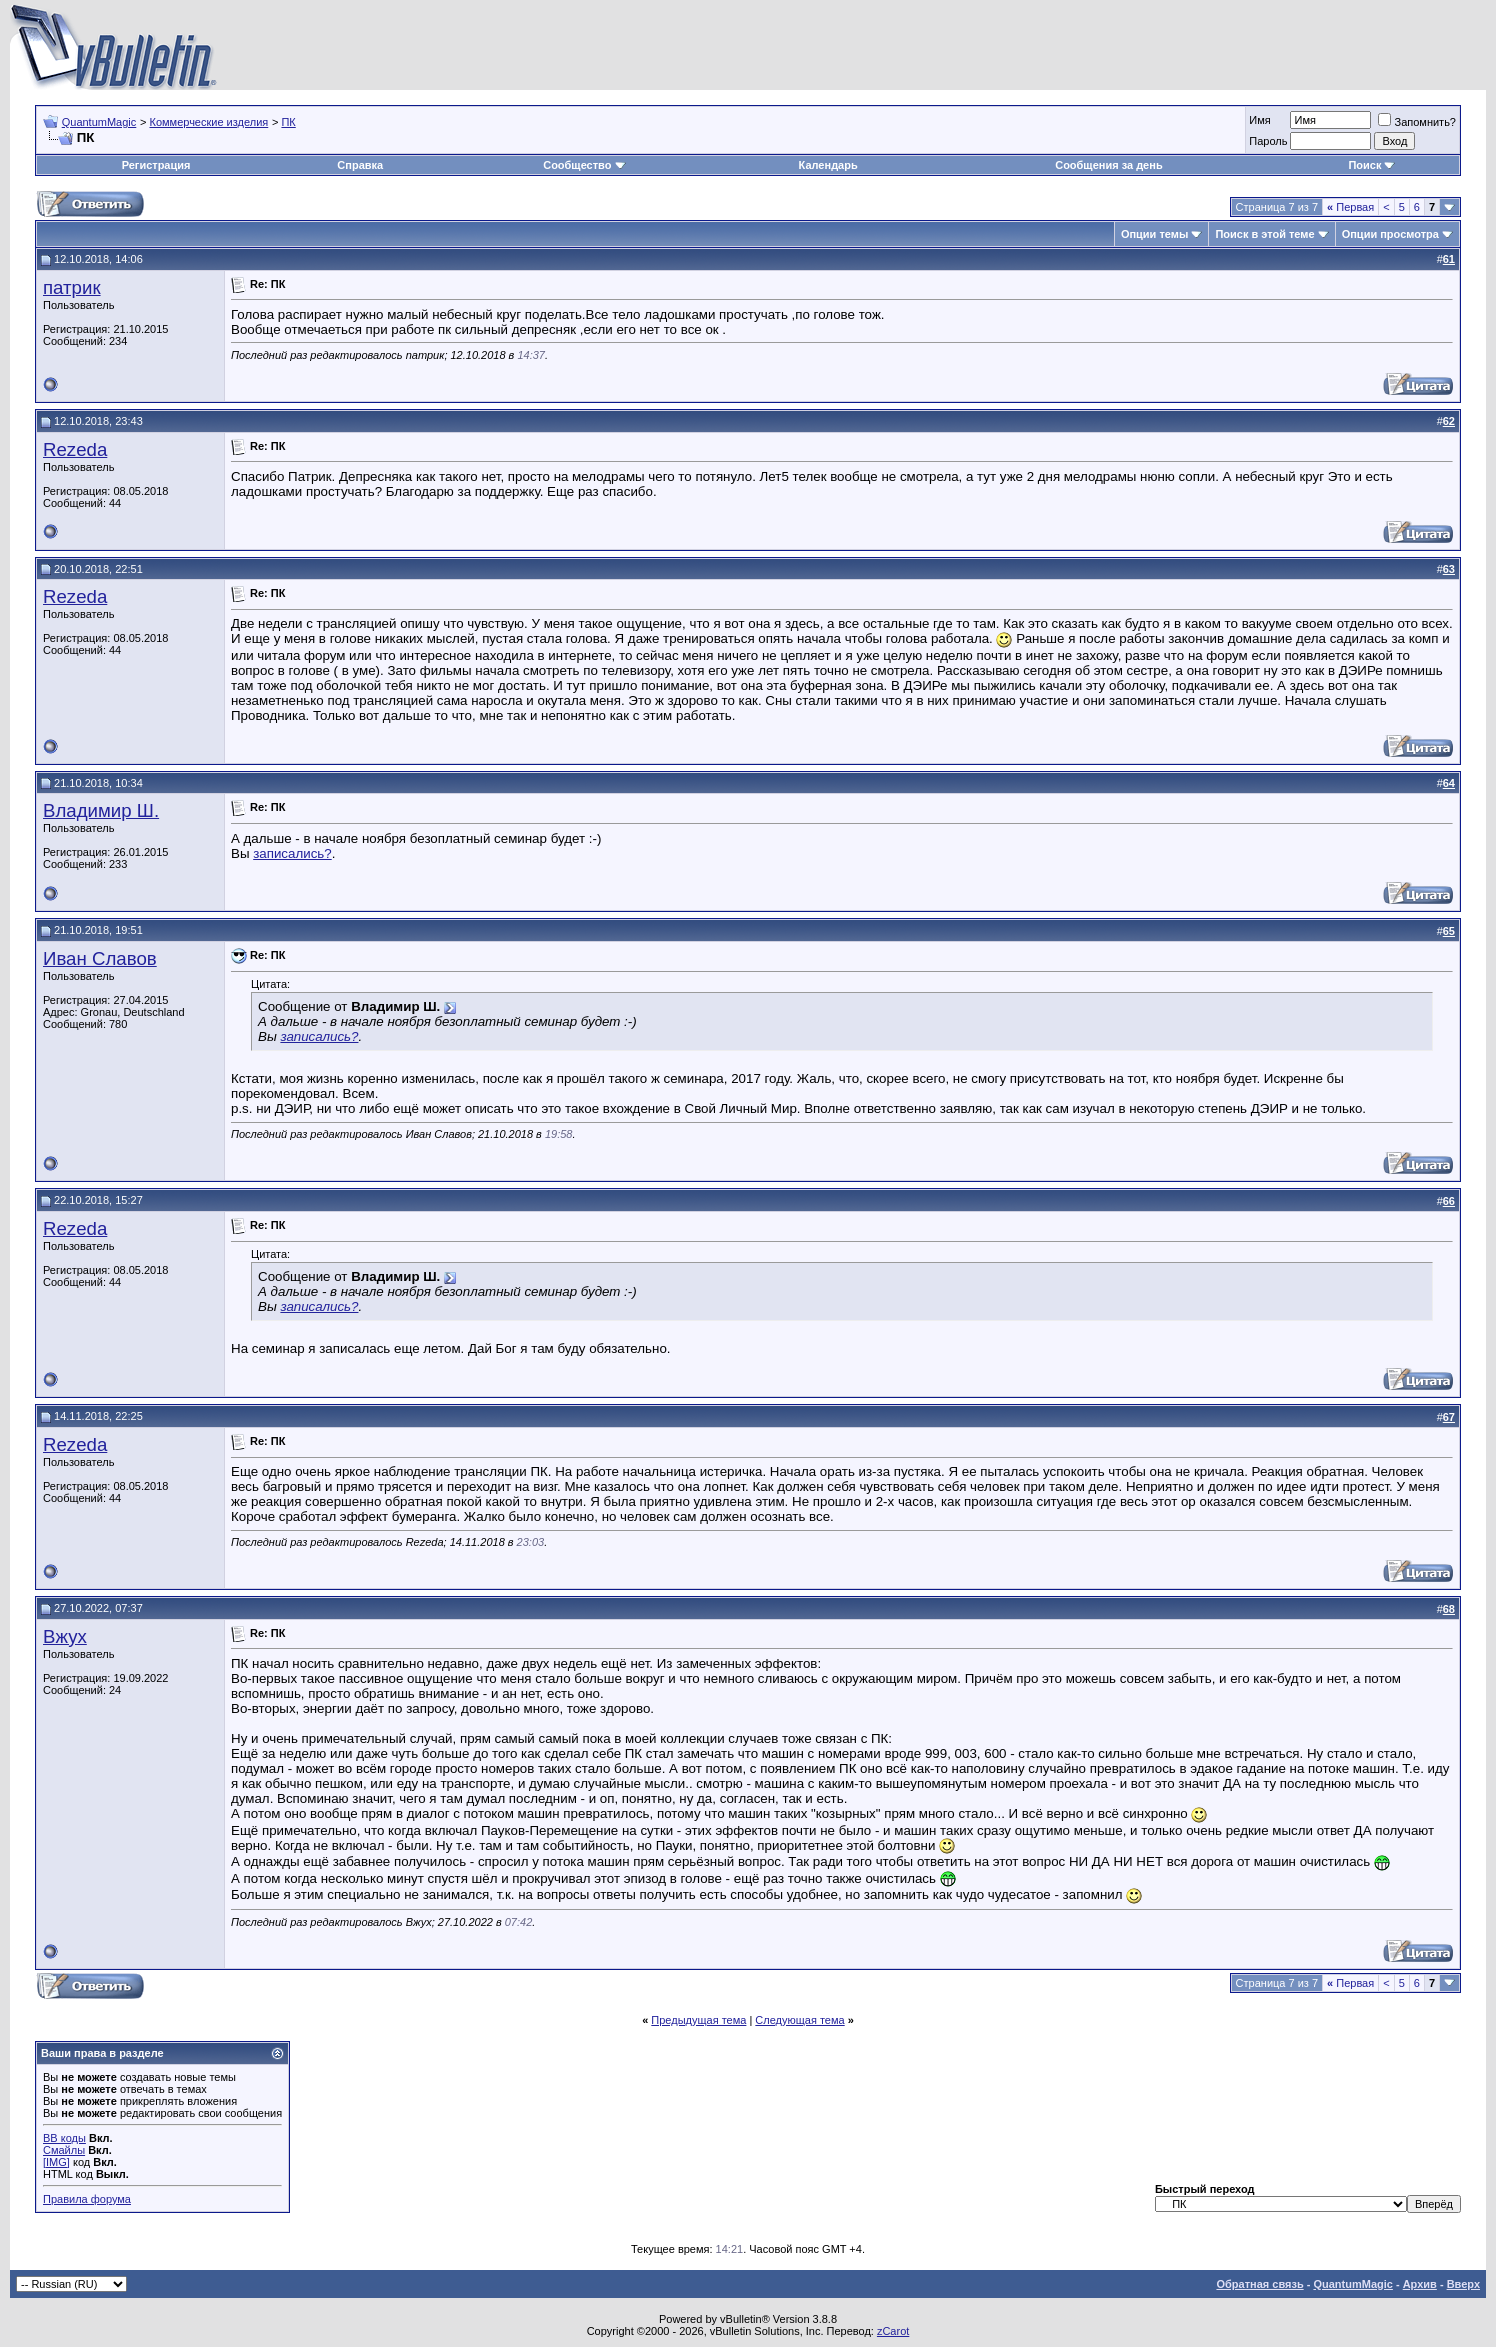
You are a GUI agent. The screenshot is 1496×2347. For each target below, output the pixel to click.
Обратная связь (1259, 2284)
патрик (72, 287)
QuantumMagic (99, 122)
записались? (292, 853)
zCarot (893, 2331)
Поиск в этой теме (1264, 234)
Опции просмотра (1390, 234)
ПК (288, 122)
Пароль (1268, 141)
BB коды (64, 2138)
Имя (1259, 120)
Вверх (1463, 2284)
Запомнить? (1417, 122)
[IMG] (56, 2162)
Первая (1350, 207)
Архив (1420, 2284)
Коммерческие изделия (208, 122)
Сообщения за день (1108, 165)
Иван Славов (100, 958)
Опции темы (1154, 234)
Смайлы (64, 2150)
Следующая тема (799, 2020)
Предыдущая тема (698, 2020)
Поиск (1371, 165)
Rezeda (75, 449)
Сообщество (584, 165)
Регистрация (156, 165)
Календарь (828, 165)
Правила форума (87, 2199)
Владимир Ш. (101, 810)
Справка (360, 165)
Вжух (65, 1636)
